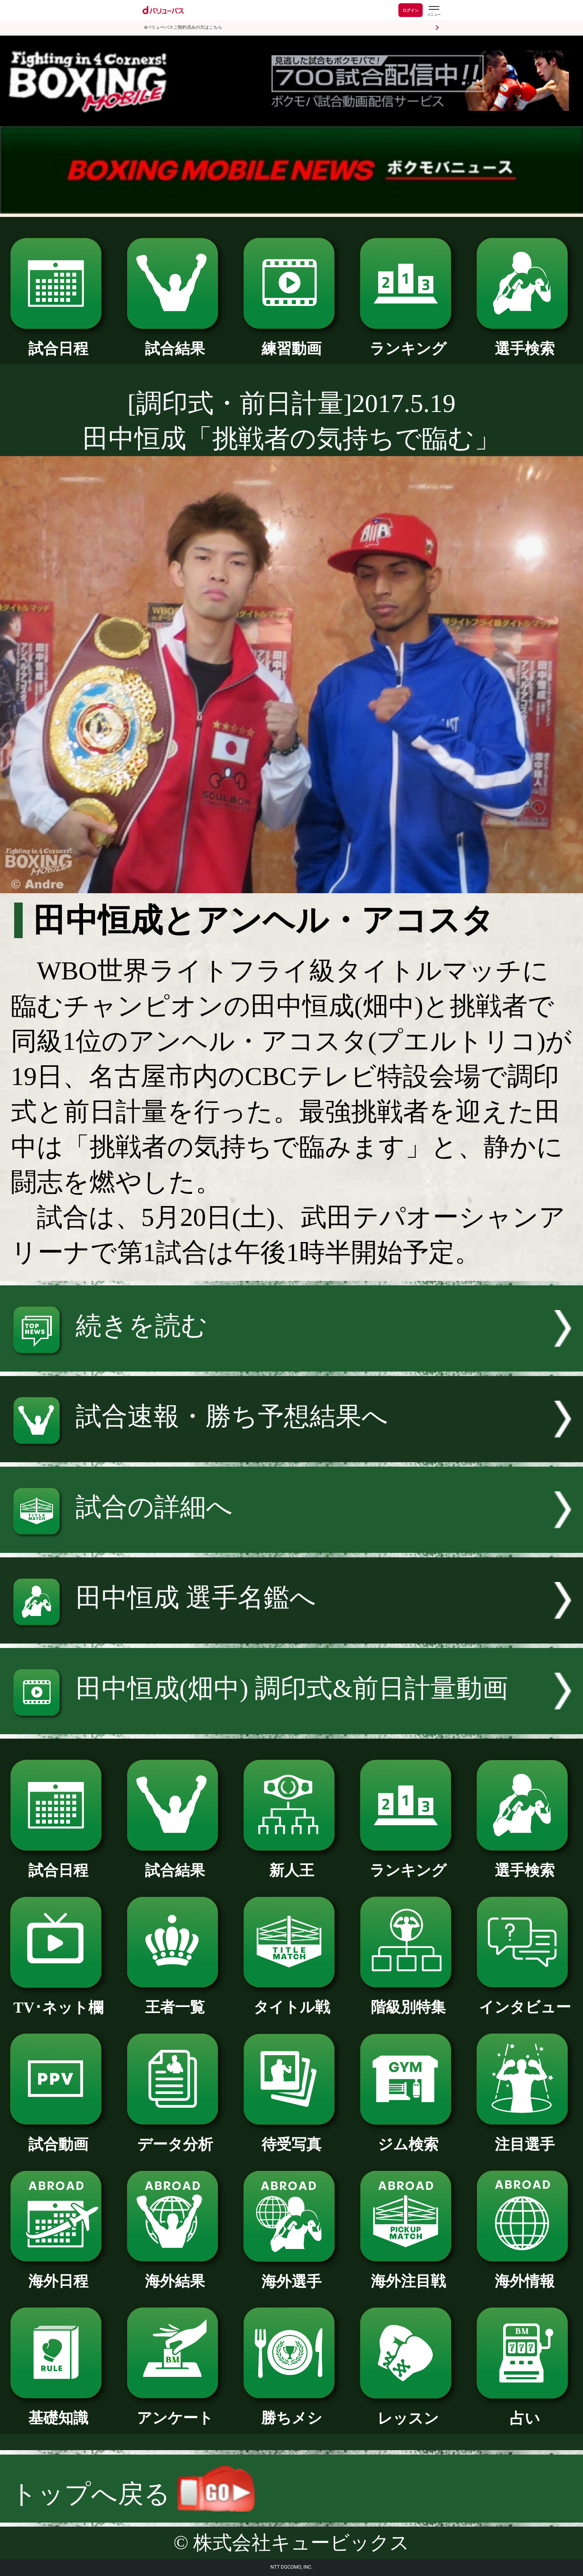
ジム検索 (408, 2137)
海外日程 (58, 2273)
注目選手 (524, 2137)
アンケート (175, 2410)
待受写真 (291, 2137)
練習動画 (291, 341)
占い (524, 2411)
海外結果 (175, 2273)
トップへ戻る (133, 2494)
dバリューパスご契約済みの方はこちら (183, 27)
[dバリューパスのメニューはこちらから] (433, 11)
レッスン (408, 2411)
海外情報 (524, 2273)
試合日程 (58, 341)
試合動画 (58, 2137)
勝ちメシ (291, 2410)
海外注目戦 (408, 2273)
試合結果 (175, 341)
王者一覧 (175, 1999)
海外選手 (291, 2274)
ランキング (408, 341)
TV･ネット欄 (58, 2000)
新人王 (291, 1863)
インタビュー (524, 1999)
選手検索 (524, 341)
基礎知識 (58, 2410)
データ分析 (175, 2137)
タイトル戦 (291, 1999)
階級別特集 (408, 1999)
